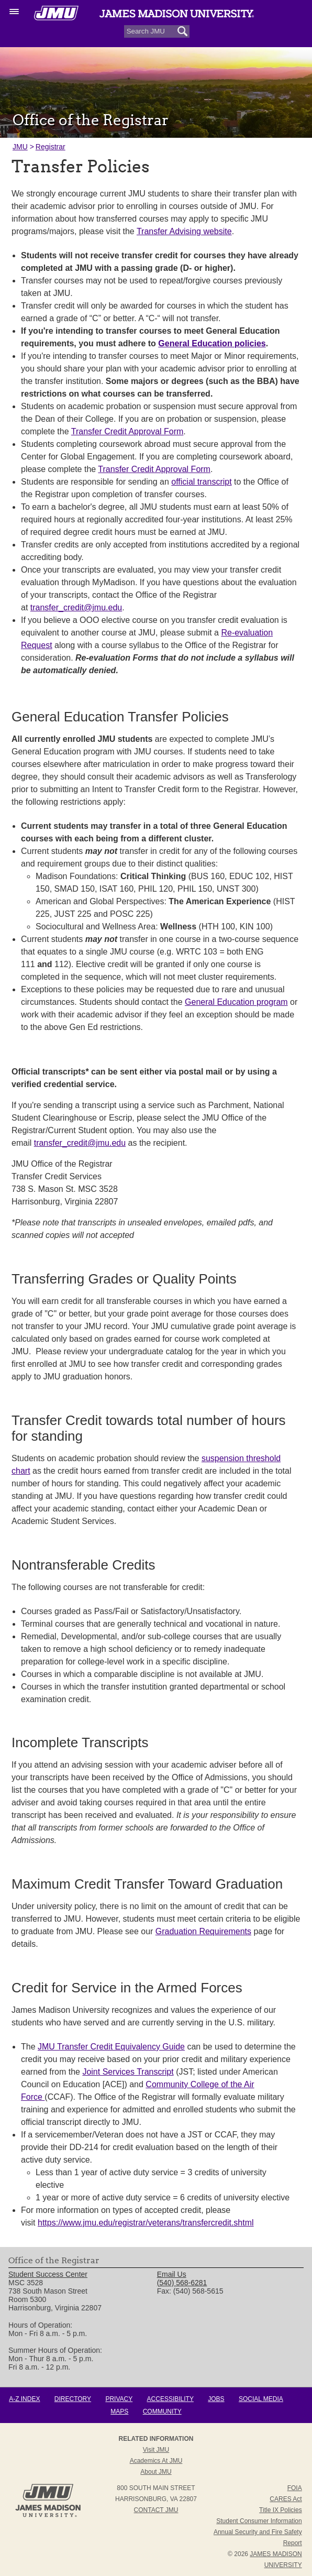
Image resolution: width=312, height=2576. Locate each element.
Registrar (50, 146)
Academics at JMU (156, 2460)
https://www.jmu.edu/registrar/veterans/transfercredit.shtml (146, 2222)
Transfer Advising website (184, 231)
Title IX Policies (280, 2510)
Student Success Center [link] (47, 2274)
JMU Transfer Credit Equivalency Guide (111, 2046)
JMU (20, 146)
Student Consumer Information (259, 2521)
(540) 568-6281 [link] (182, 2282)
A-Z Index (24, 2399)
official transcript (201, 481)
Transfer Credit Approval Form (127, 431)
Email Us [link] (171, 2274)
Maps (119, 2411)
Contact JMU (156, 2510)
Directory (72, 2399)
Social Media (261, 2399)
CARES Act (286, 2499)
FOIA (294, 2488)
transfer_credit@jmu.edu (76, 607)
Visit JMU (156, 2449)
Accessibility (170, 2399)
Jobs (216, 2399)
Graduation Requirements (203, 1931)
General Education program (236, 1001)
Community (162, 2411)
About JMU (155, 2471)
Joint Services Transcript (127, 2071)
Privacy (118, 2399)
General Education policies (211, 343)
